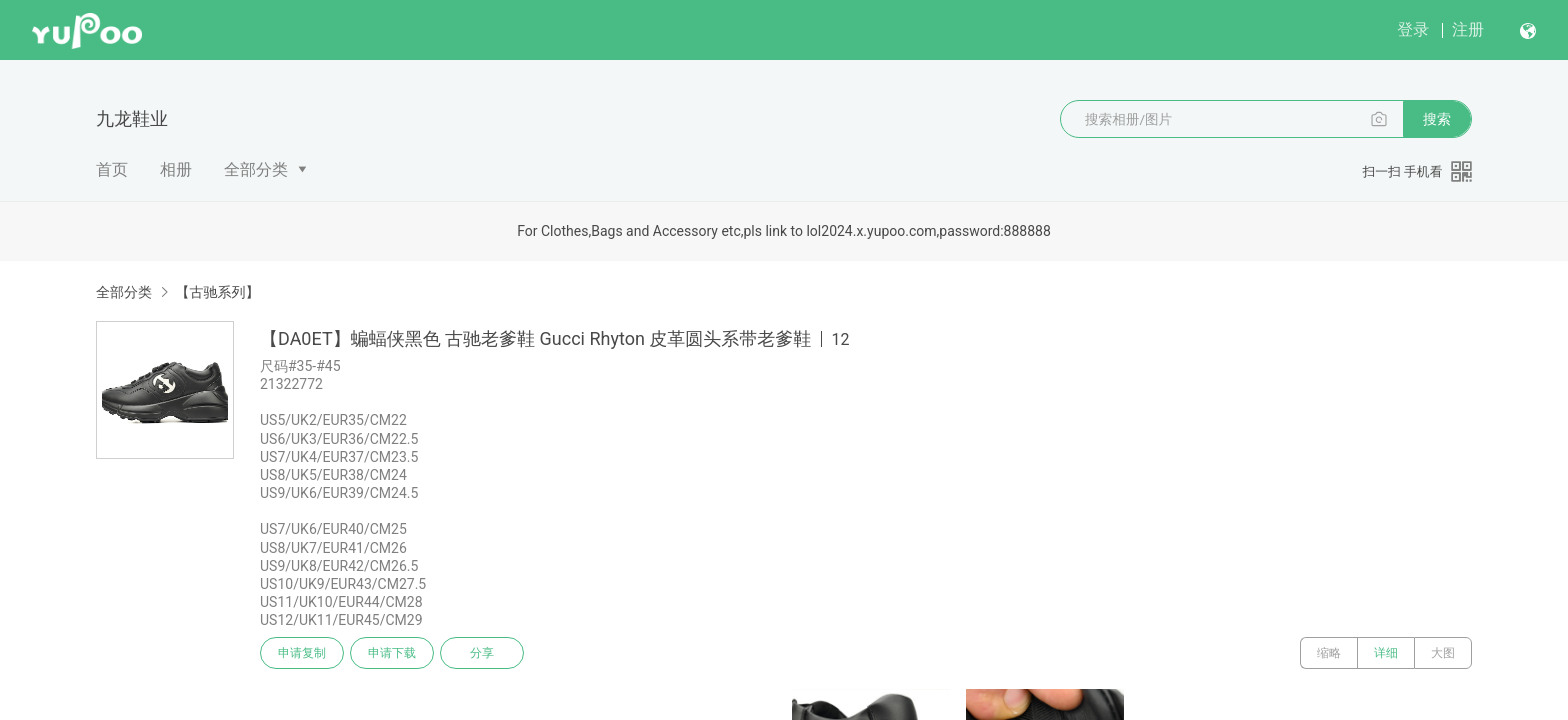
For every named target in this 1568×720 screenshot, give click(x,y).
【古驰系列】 (217, 292)
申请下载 (392, 653)
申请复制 (302, 653)
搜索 (1437, 119)
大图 (1443, 653)
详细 (1386, 653)
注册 (1468, 29)
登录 (1413, 29)
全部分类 (256, 169)
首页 (112, 169)
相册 (176, 169)
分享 (482, 653)
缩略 (1329, 653)
